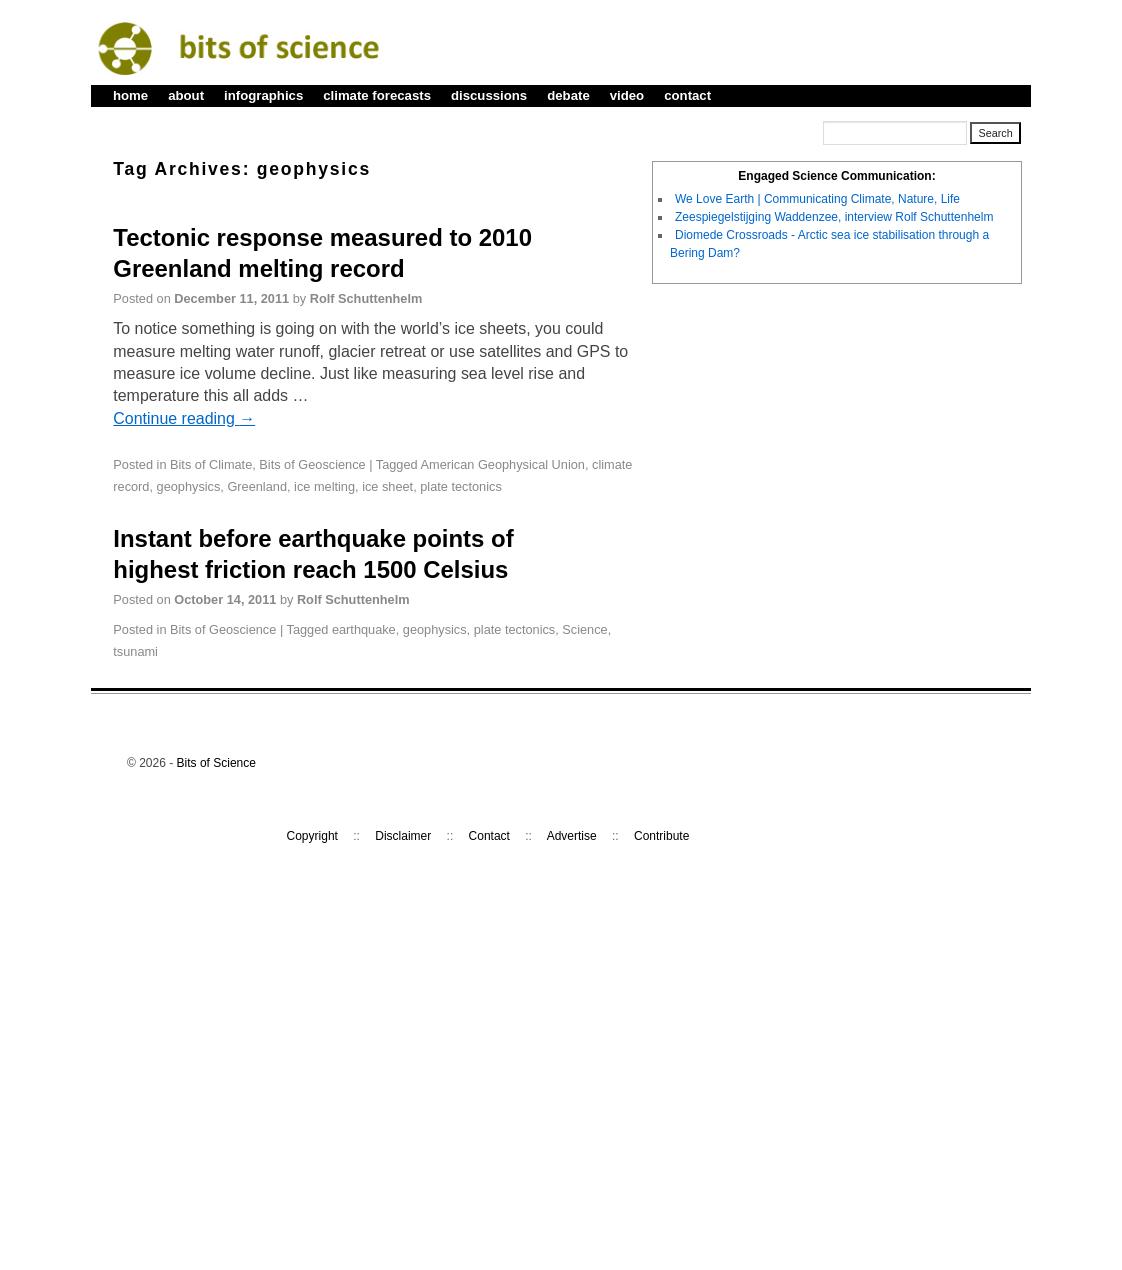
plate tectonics (461, 486)
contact (687, 95)
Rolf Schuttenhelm (366, 298)
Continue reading (184, 418)
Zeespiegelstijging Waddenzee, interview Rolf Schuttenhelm (834, 217)
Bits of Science (216, 763)
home (130, 95)
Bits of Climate (211, 464)
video (627, 95)
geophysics (189, 486)
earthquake (364, 629)
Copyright (312, 836)
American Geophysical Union (503, 464)
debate (568, 95)
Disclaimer (403, 836)
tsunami (135, 651)
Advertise (572, 836)
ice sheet (387, 486)
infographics (263, 95)
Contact (489, 836)
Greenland (257, 486)
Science (584, 629)
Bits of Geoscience (312, 464)
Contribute (661, 836)
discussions (489, 95)
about (186, 95)
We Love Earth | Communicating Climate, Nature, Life (817, 199)
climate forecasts (377, 95)
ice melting (324, 486)
